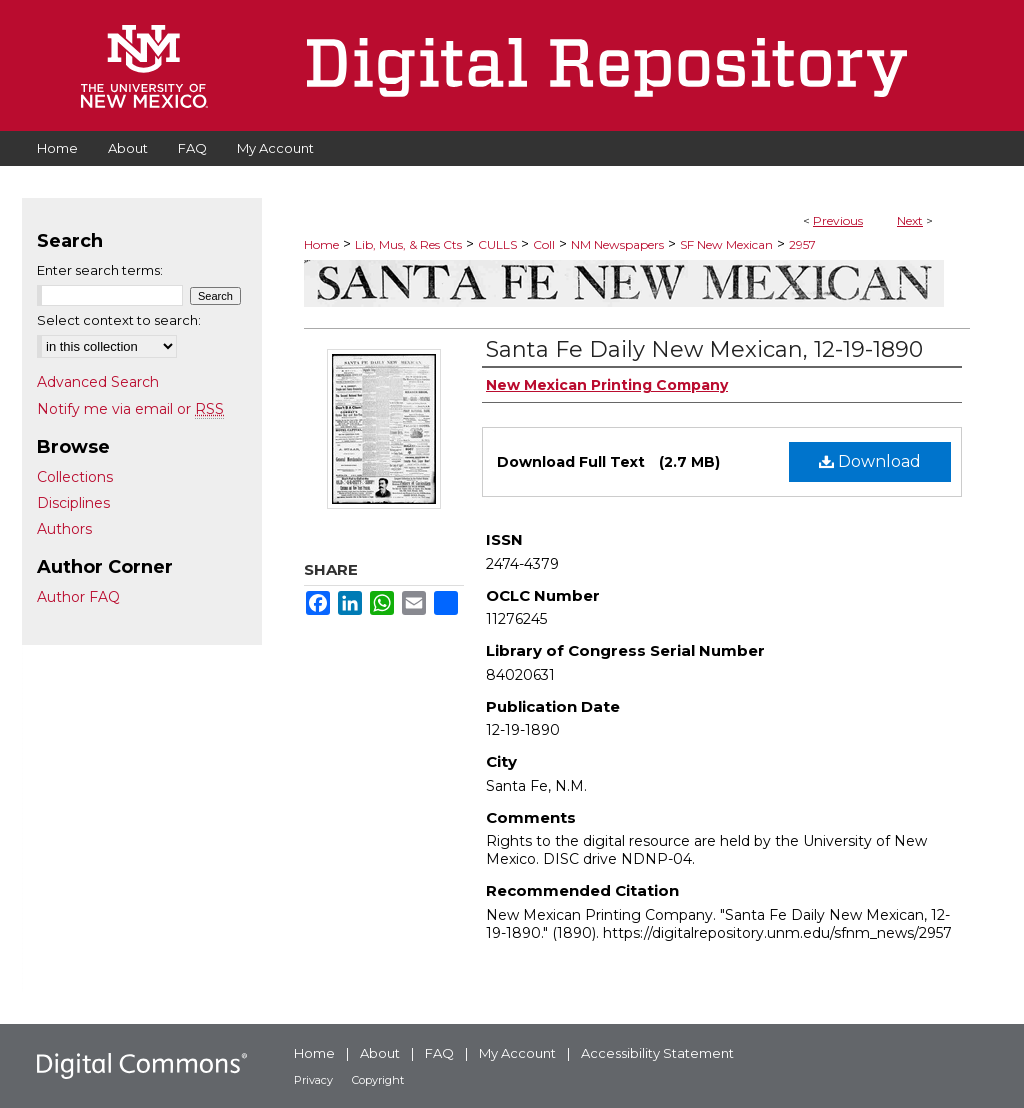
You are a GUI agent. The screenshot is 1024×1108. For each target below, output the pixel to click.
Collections (75, 477)
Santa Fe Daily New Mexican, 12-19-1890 (704, 349)
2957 (802, 244)
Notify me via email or (130, 409)
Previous (838, 220)
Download (870, 461)
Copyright (378, 1080)
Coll (544, 244)
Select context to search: (119, 320)
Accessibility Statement (657, 1053)
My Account (517, 1053)
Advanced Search (98, 382)
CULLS (497, 244)
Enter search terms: (100, 270)
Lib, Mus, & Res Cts (408, 244)
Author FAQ (78, 597)
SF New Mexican (726, 244)
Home (321, 244)
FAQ (439, 1053)
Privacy (313, 1080)
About (380, 1053)
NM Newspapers (617, 244)
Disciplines (73, 503)
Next (910, 220)
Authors (64, 529)
